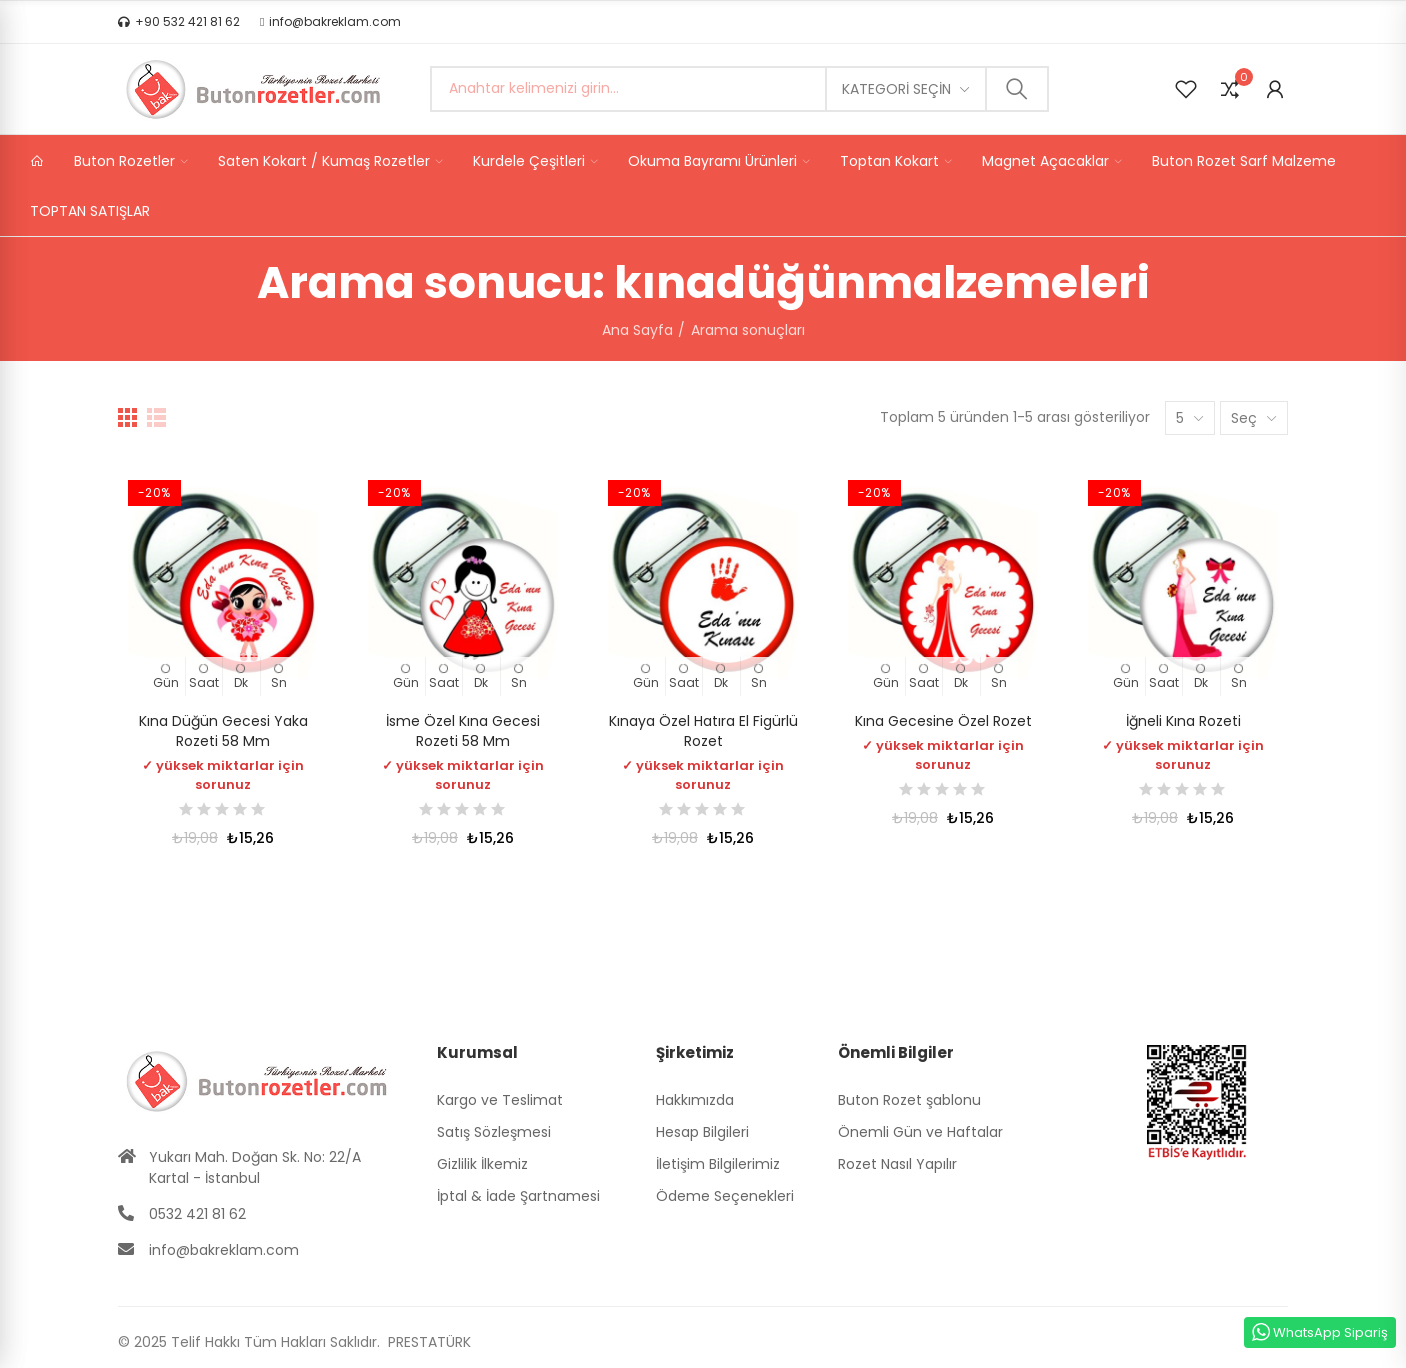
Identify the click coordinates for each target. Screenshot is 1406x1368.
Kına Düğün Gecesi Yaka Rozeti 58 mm (223, 731)
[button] (179, 22)
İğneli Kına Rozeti (1183, 721)
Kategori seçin (896, 89)
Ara (1017, 89)
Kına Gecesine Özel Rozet (943, 721)
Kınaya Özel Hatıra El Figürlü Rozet (703, 731)
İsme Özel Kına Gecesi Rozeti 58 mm (463, 731)
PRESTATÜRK (427, 1342)
